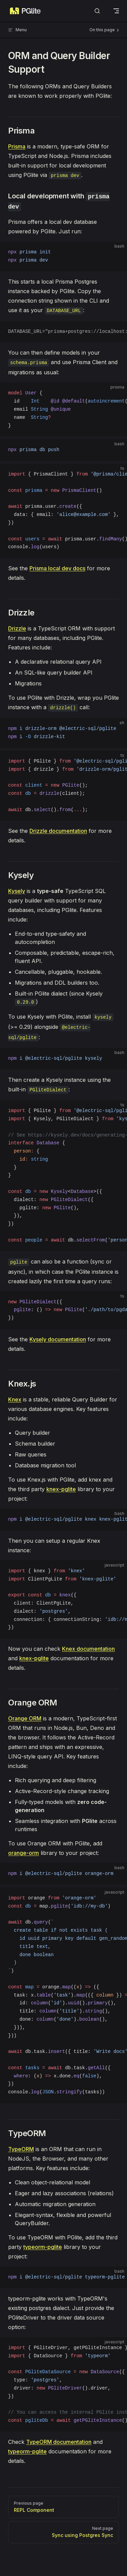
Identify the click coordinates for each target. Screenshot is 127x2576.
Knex (14, 1399)
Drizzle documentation (58, 830)
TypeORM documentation (58, 2441)
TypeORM (21, 2149)
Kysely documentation (57, 1339)
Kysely (16, 891)
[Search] (97, 11)
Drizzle (17, 628)
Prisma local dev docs (57, 568)
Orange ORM (24, 1718)
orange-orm (23, 1852)
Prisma (16, 146)
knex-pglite (61, 1489)
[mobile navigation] (116, 11)
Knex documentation (88, 1648)
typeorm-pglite (42, 2246)
